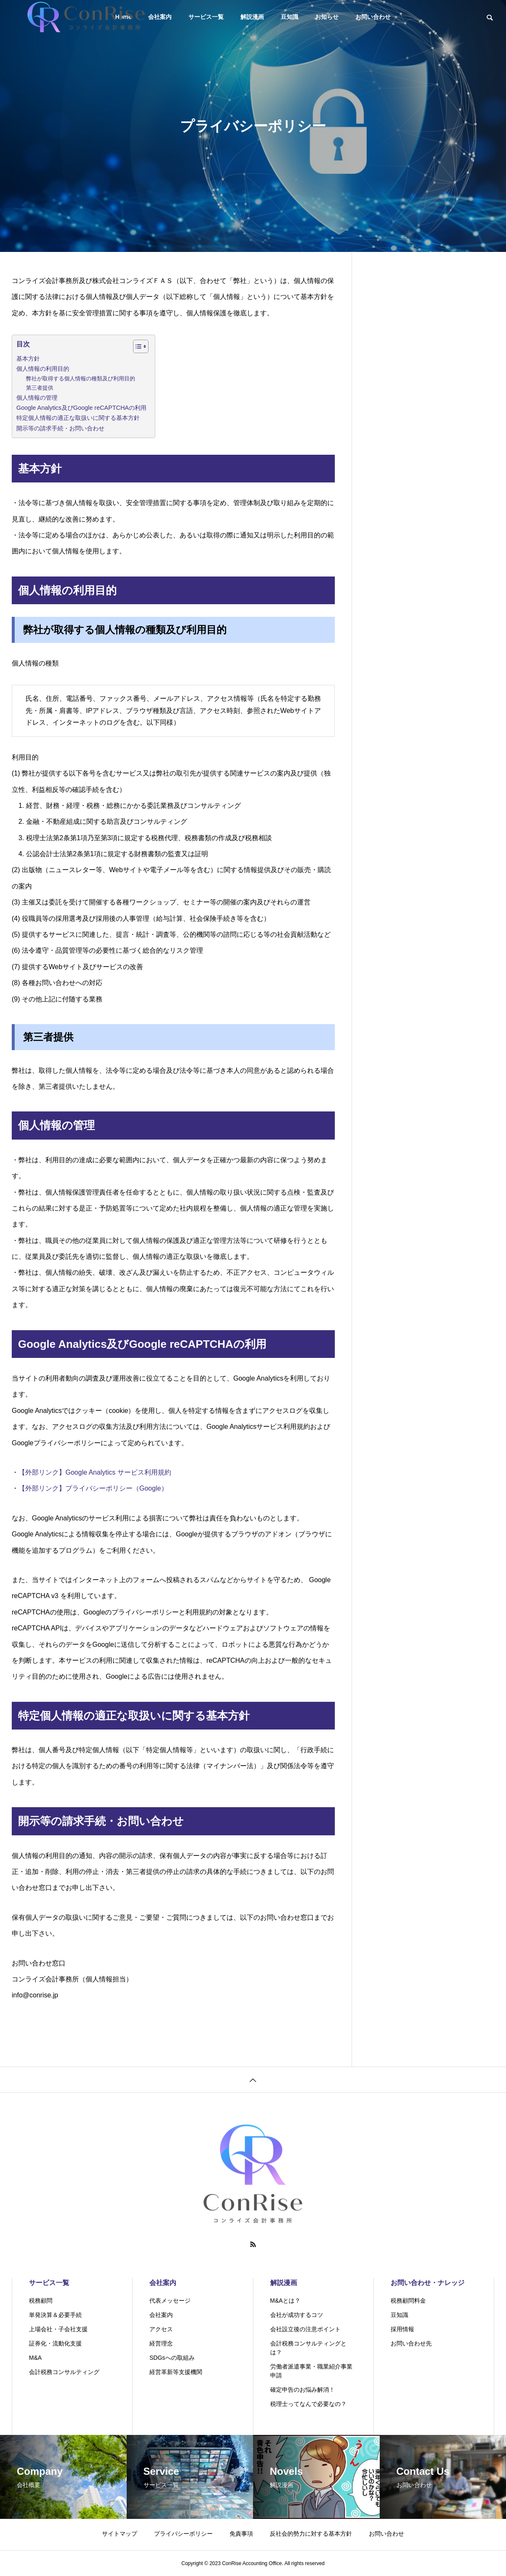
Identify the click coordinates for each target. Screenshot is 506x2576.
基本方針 (28, 358)
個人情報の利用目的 (42, 368)
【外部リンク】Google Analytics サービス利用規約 (94, 1472)
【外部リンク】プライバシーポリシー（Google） (93, 1488)
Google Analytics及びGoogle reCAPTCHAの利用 (81, 407)
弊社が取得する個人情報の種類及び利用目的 (80, 378)
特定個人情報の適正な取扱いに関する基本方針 (78, 417)
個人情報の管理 (36, 397)
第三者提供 (39, 388)
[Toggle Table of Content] (136, 346)
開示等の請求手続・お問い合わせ (60, 428)
